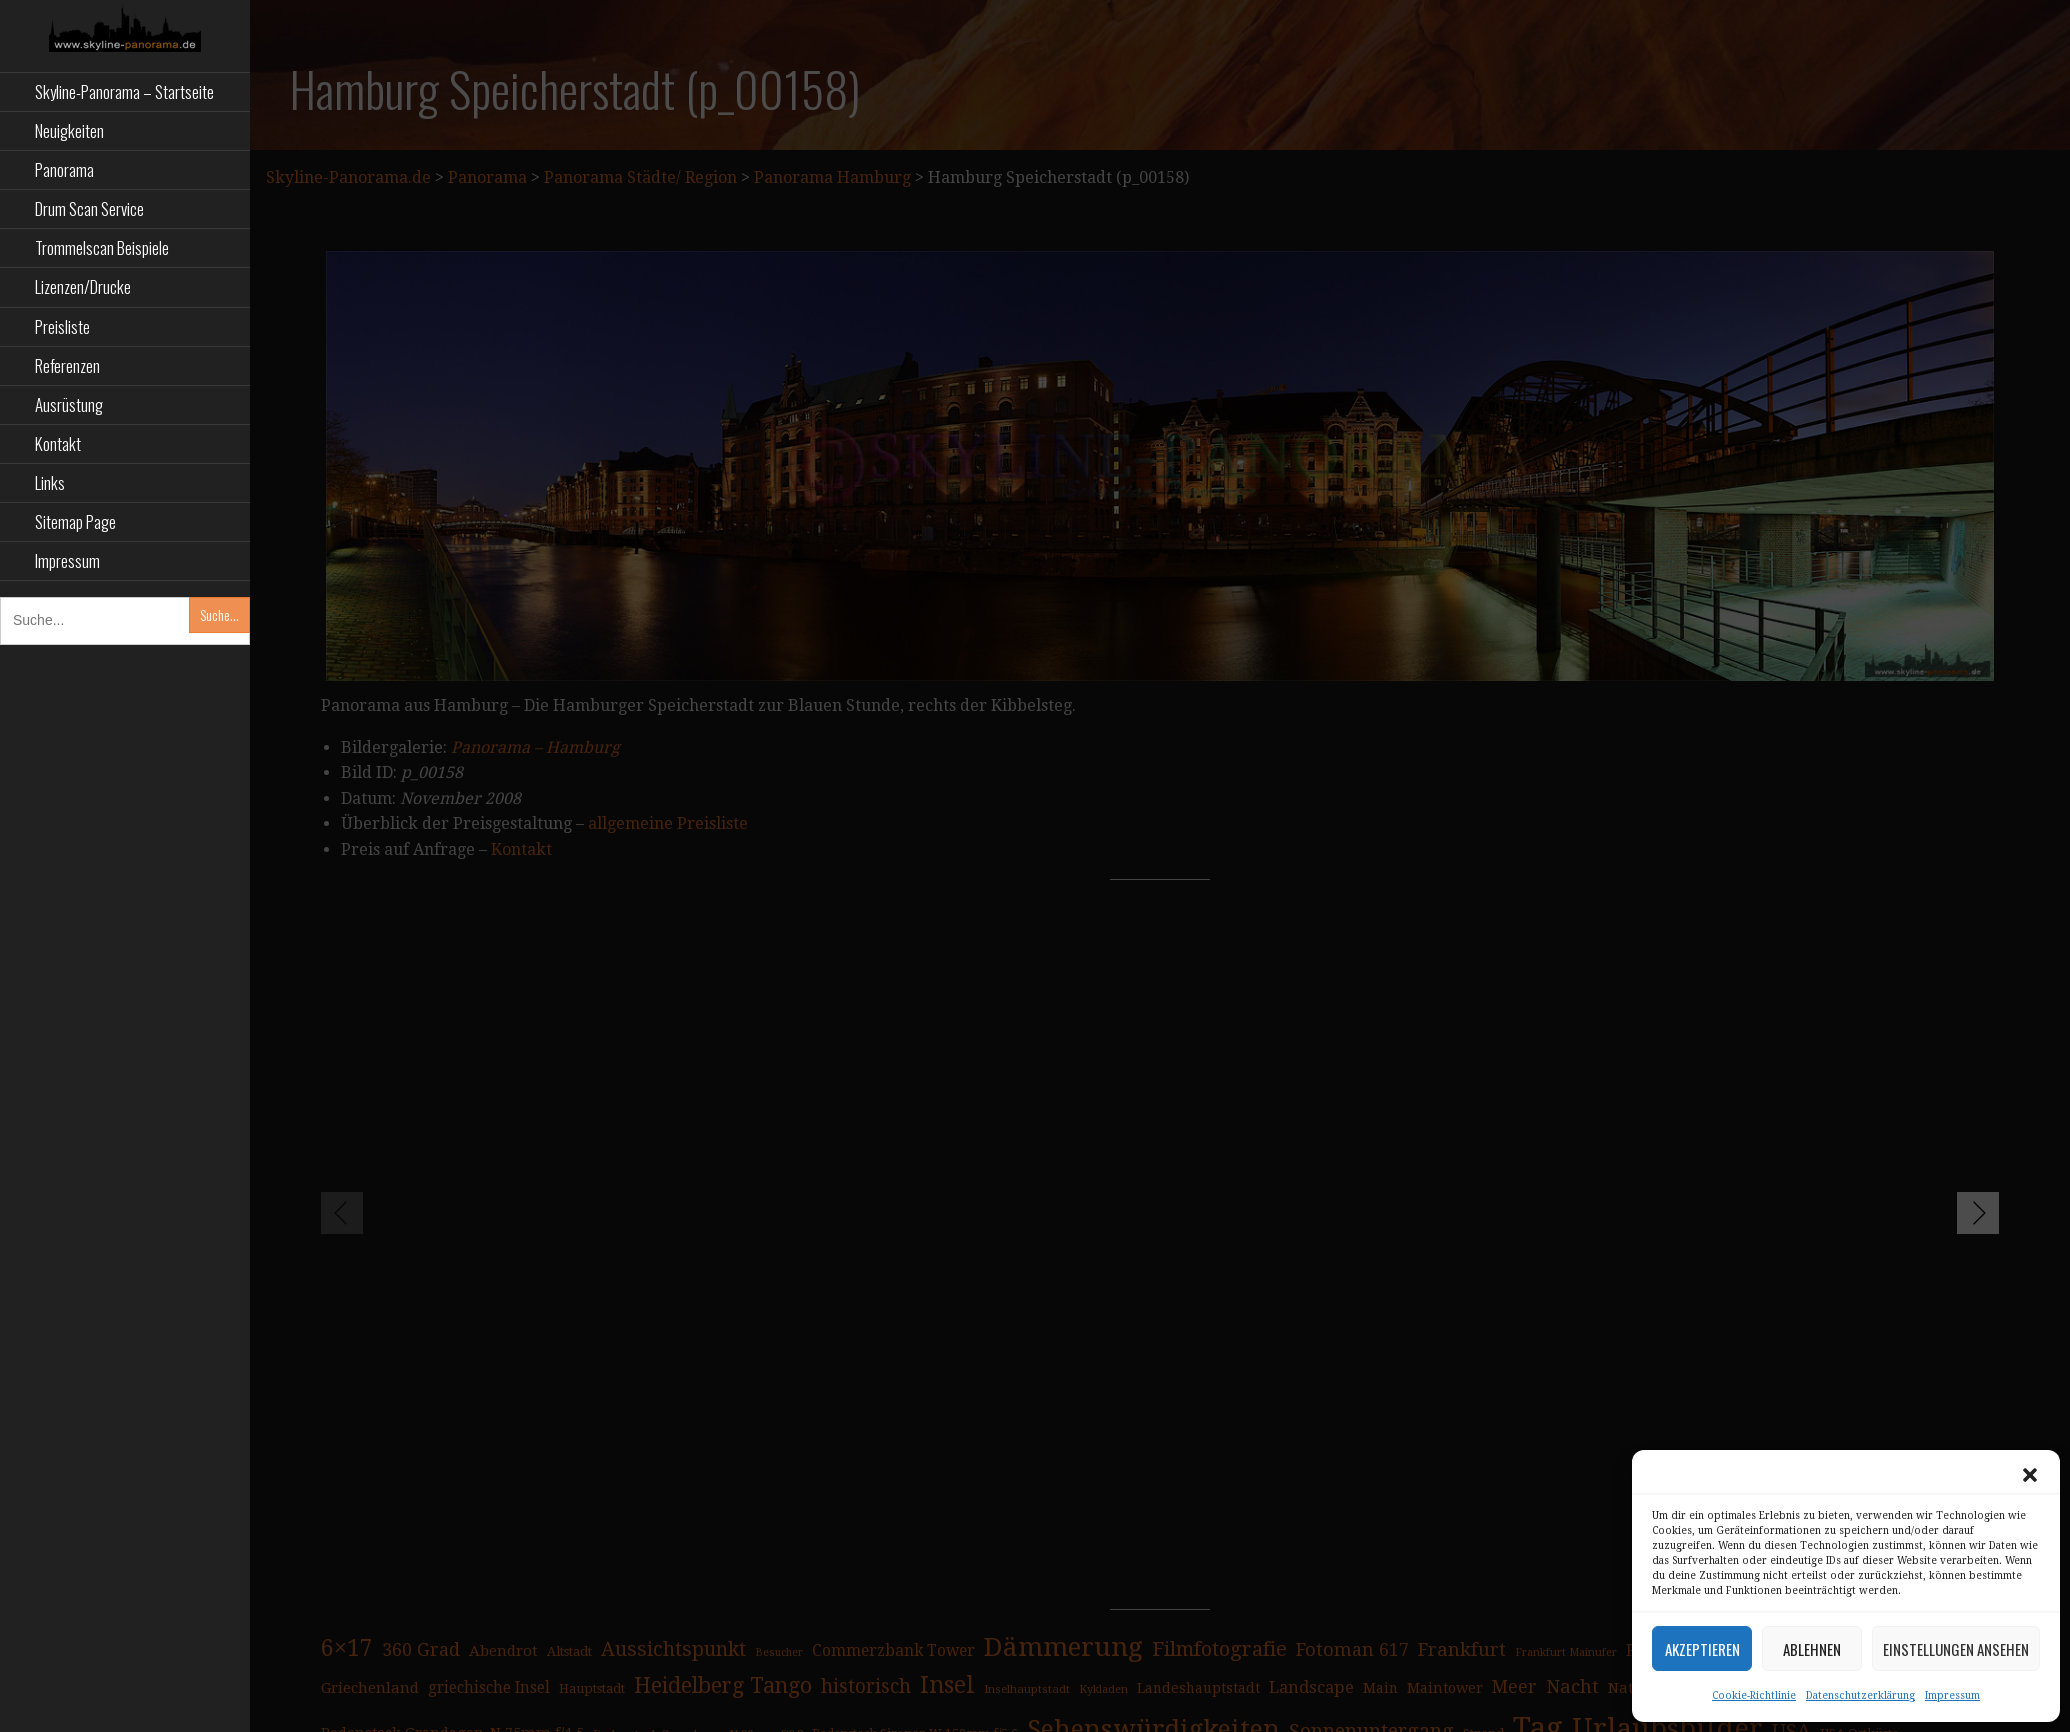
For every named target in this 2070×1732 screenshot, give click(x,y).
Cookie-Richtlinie (1754, 1695)
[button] (2030, 1475)
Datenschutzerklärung (1860, 1695)
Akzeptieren (1702, 1649)
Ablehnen (1812, 1649)
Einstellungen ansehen (1956, 1649)
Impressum (1952, 1695)
